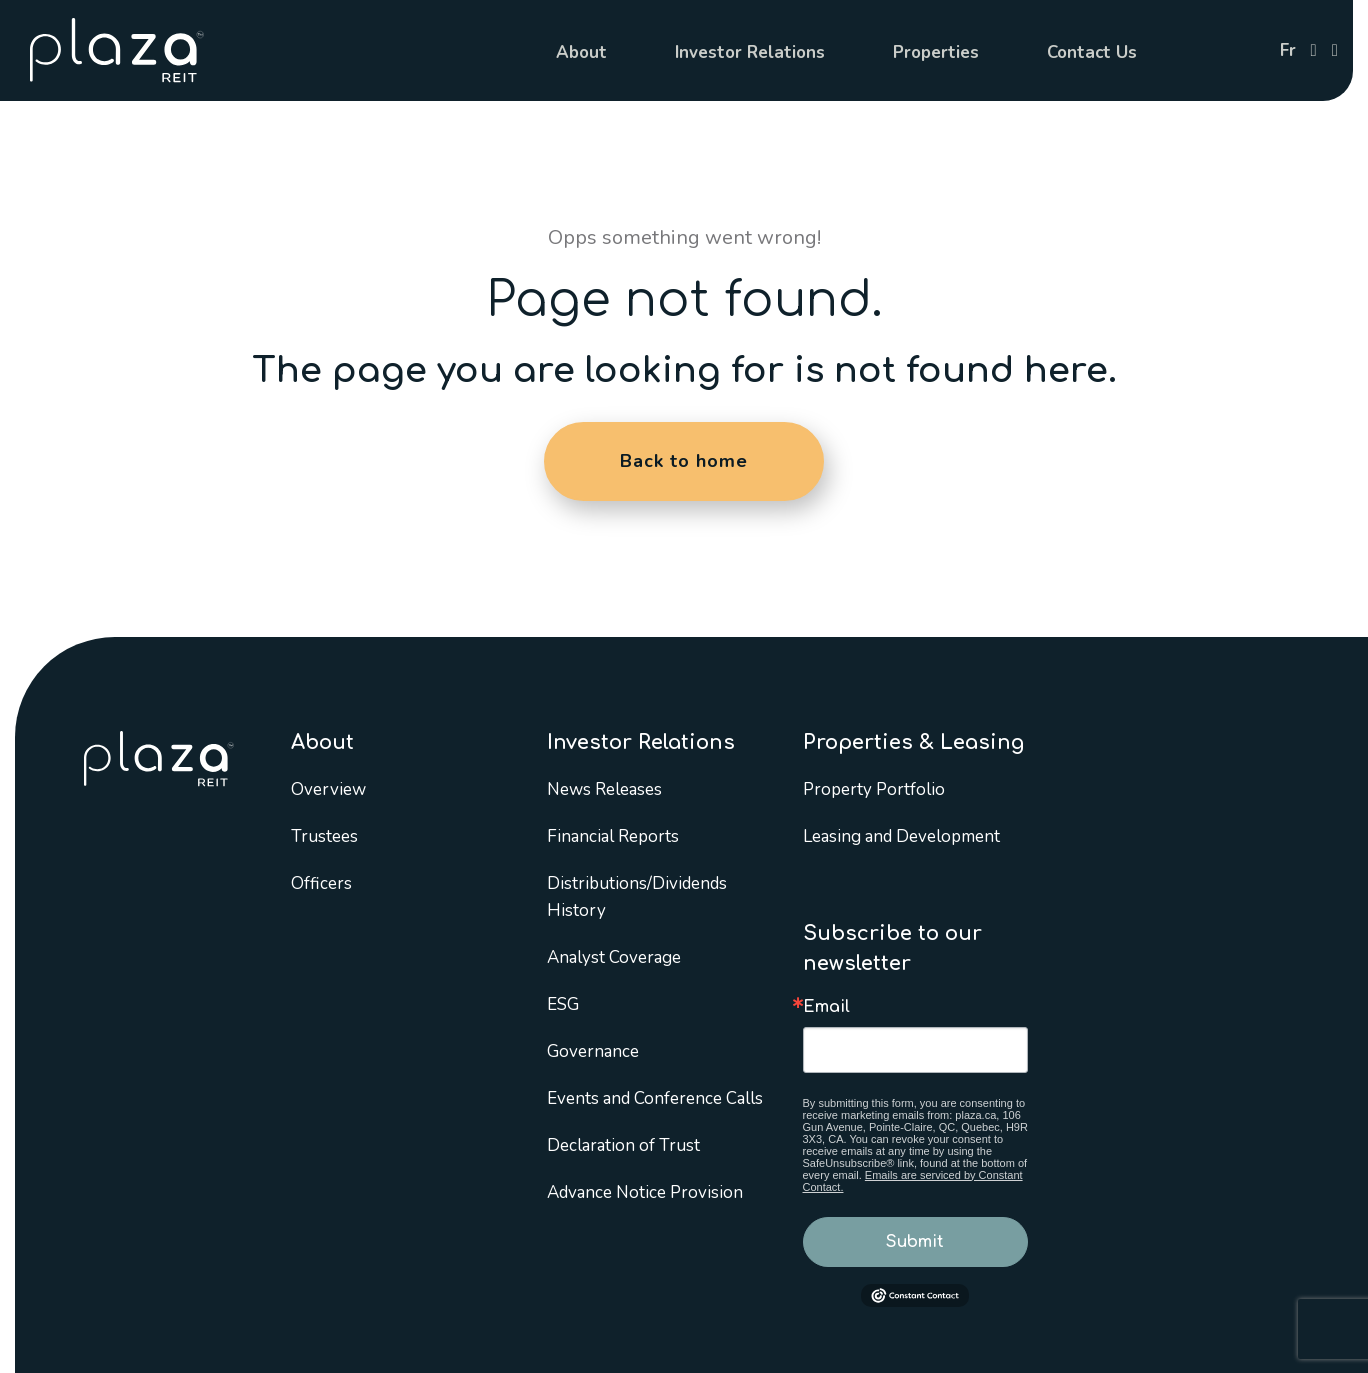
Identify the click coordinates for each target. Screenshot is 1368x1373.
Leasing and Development (901, 836)
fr (1288, 50)
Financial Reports (613, 836)
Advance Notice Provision (645, 1192)
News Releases (604, 789)
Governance (593, 1051)
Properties (936, 52)
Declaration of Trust (623, 1145)
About (581, 52)
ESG (563, 1004)
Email (826, 1007)
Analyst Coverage (614, 957)
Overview (328, 789)
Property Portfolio (874, 789)
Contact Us (1092, 52)
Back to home (684, 461)
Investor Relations (750, 52)
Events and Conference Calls (655, 1098)
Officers (321, 883)
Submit (915, 1242)
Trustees (324, 836)
